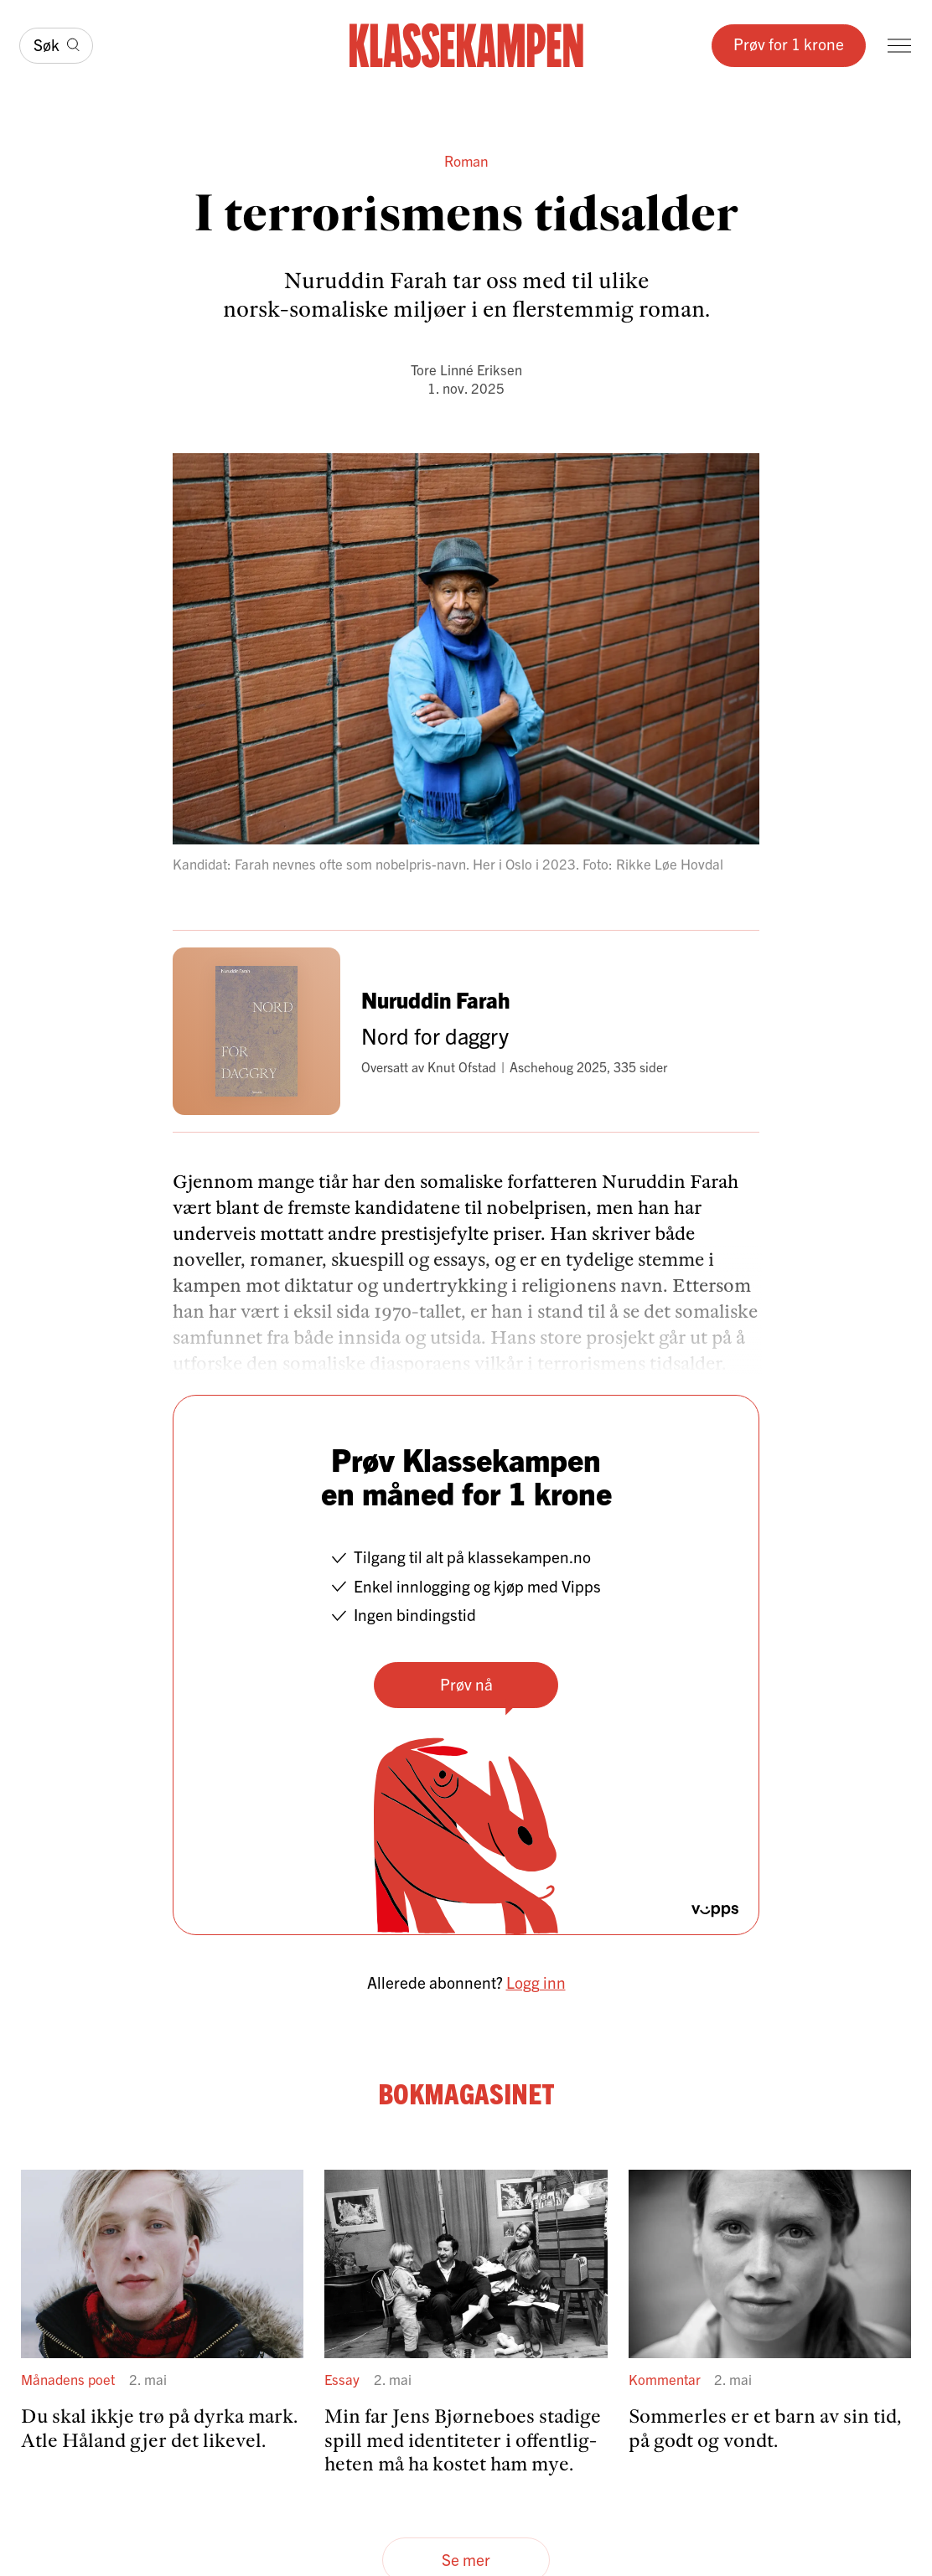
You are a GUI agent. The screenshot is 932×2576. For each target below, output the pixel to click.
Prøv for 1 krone (788, 44)
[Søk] (56, 46)
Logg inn (536, 1982)
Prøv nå (466, 1684)
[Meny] (899, 45)
